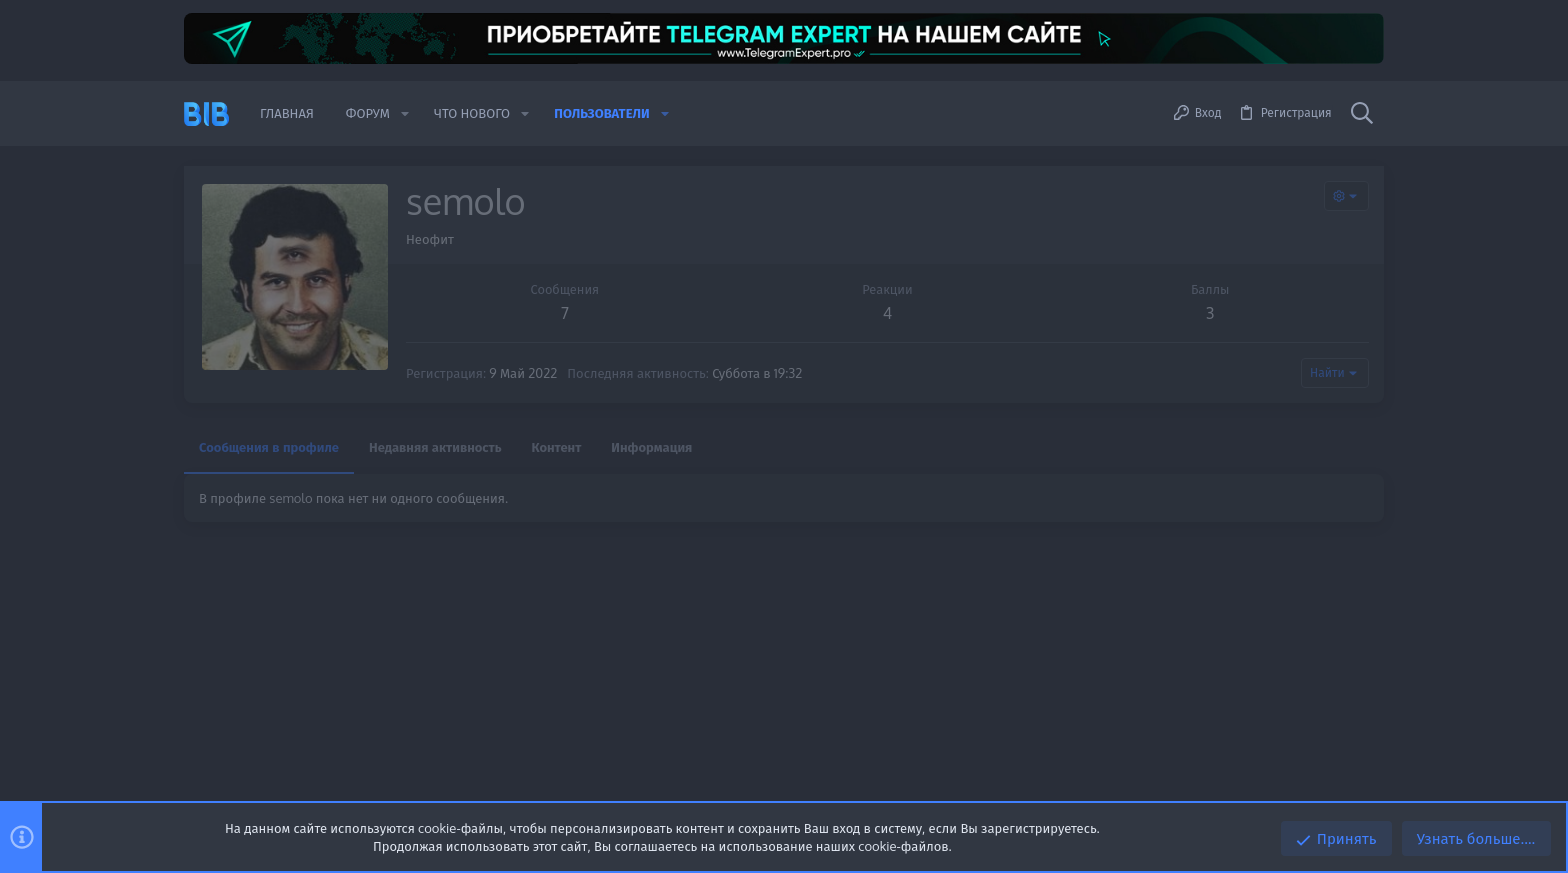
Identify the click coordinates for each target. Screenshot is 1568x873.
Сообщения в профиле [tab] (269, 447)
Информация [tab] (651, 447)
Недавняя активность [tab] (435, 447)
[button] (405, 113)
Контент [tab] (557, 447)
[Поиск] (1362, 114)
